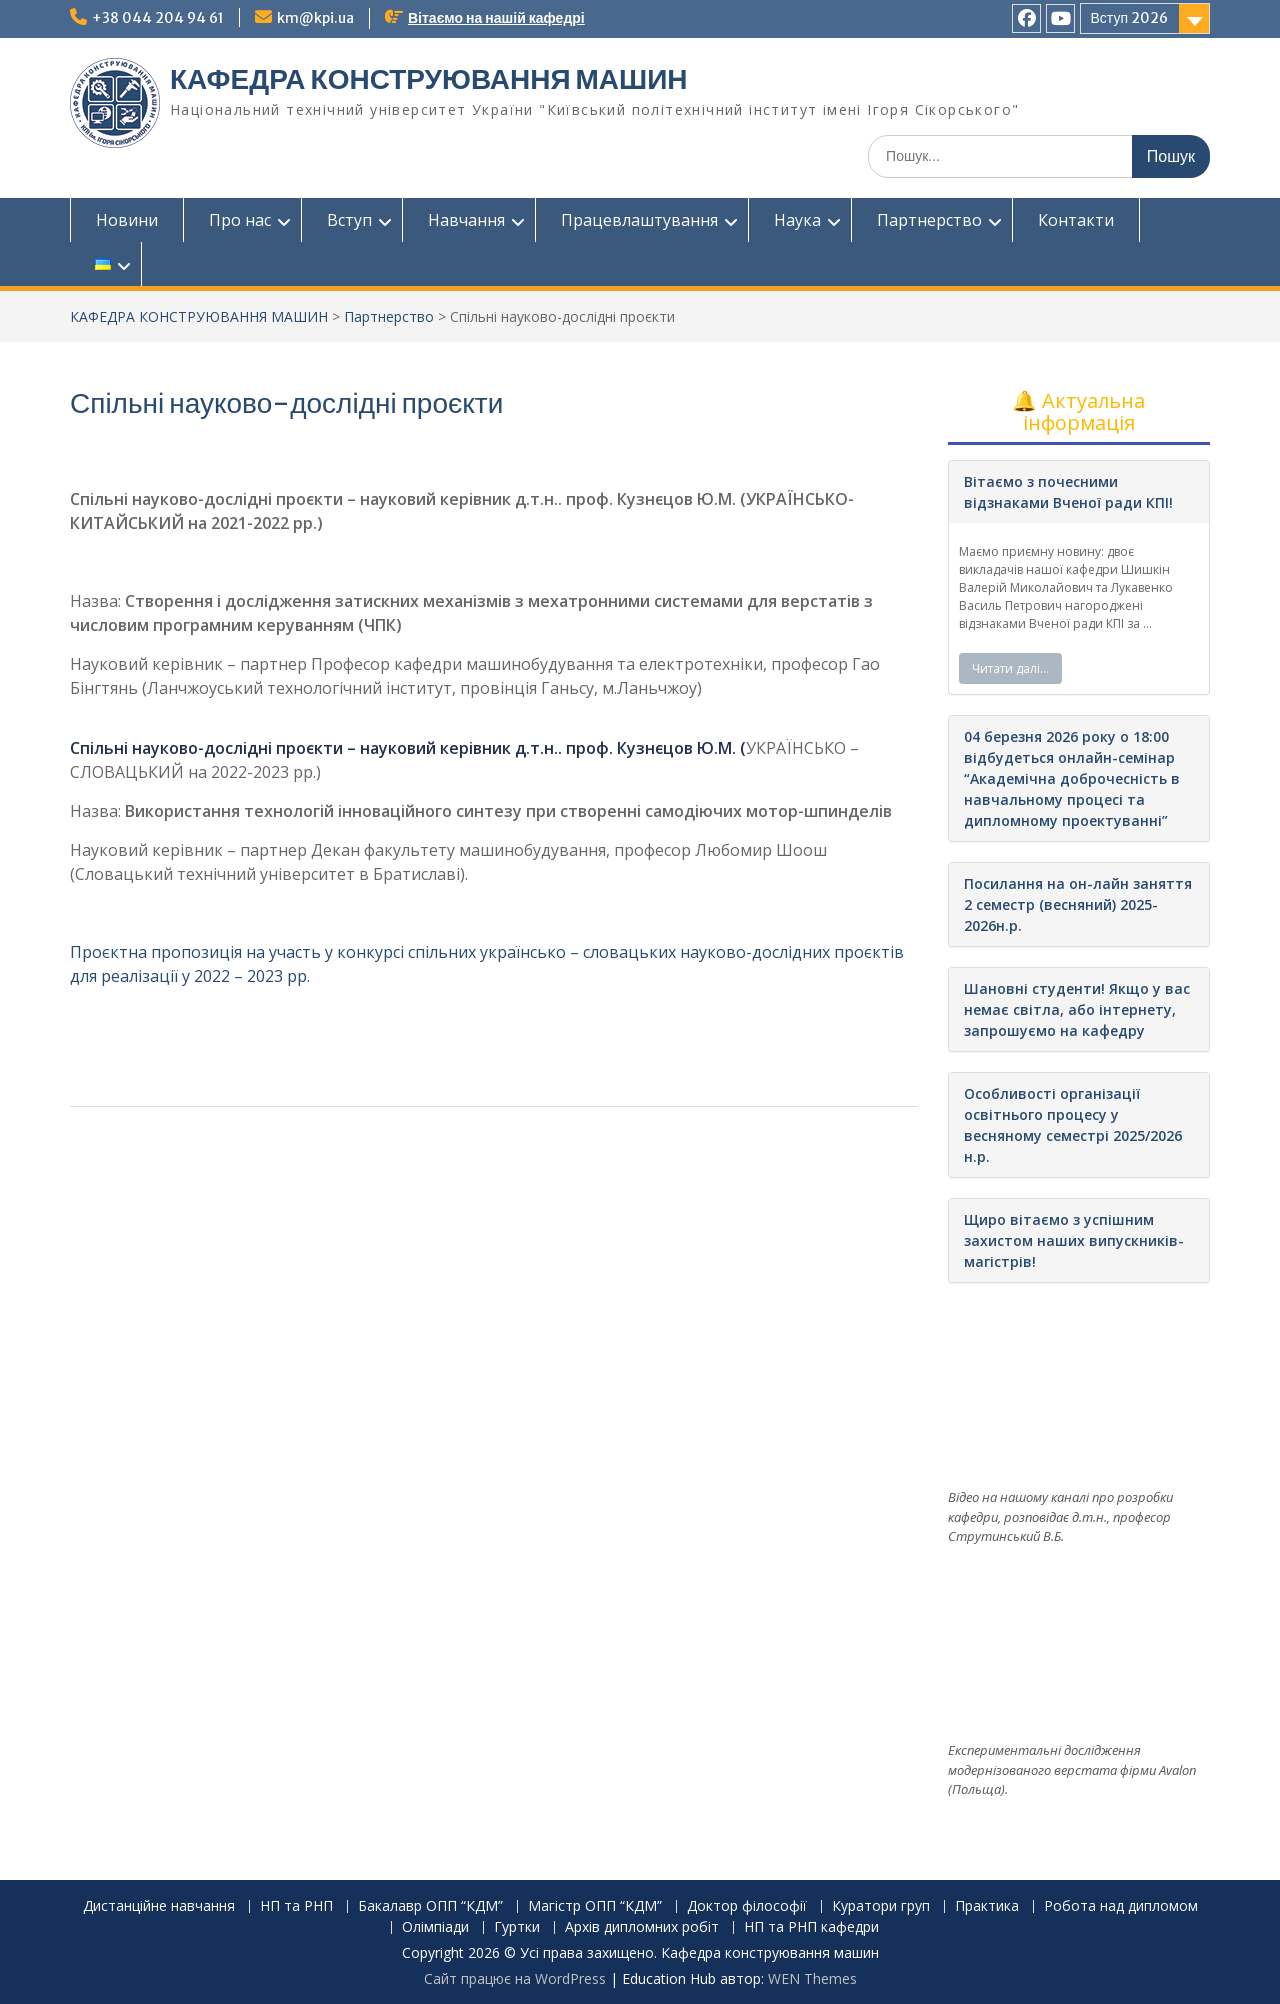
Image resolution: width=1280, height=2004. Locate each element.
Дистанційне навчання (159, 1906)
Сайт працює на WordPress (515, 1978)
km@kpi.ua (315, 18)
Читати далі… (1010, 668)
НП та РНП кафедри (811, 1927)
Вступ (349, 220)
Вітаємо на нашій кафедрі (496, 18)
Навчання (466, 220)
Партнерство (929, 220)
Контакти (1076, 220)
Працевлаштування (639, 220)
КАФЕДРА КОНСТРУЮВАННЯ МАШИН (429, 79)
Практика (987, 1906)
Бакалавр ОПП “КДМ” (430, 1906)
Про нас (240, 220)
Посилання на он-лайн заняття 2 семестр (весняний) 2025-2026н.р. (1078, 904)
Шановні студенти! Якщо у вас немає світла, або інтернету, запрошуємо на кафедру (1077, 1009)
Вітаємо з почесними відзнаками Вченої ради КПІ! (1068, 492)
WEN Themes (812, 1978)
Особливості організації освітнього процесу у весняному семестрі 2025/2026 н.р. (1073, 1125)
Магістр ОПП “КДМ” (595, 1906)
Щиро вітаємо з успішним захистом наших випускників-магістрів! (1074, 1240)
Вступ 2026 (1130, 18)
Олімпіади (435, 1927)
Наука (797, 220)
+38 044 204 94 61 (158, 18)
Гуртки (517, 1927)
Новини (127, 220)
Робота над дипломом (1121, 1906)
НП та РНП (296, 1906)
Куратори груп (881, 1906)
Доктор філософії (747, 1906)
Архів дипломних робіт (642, 1927)
